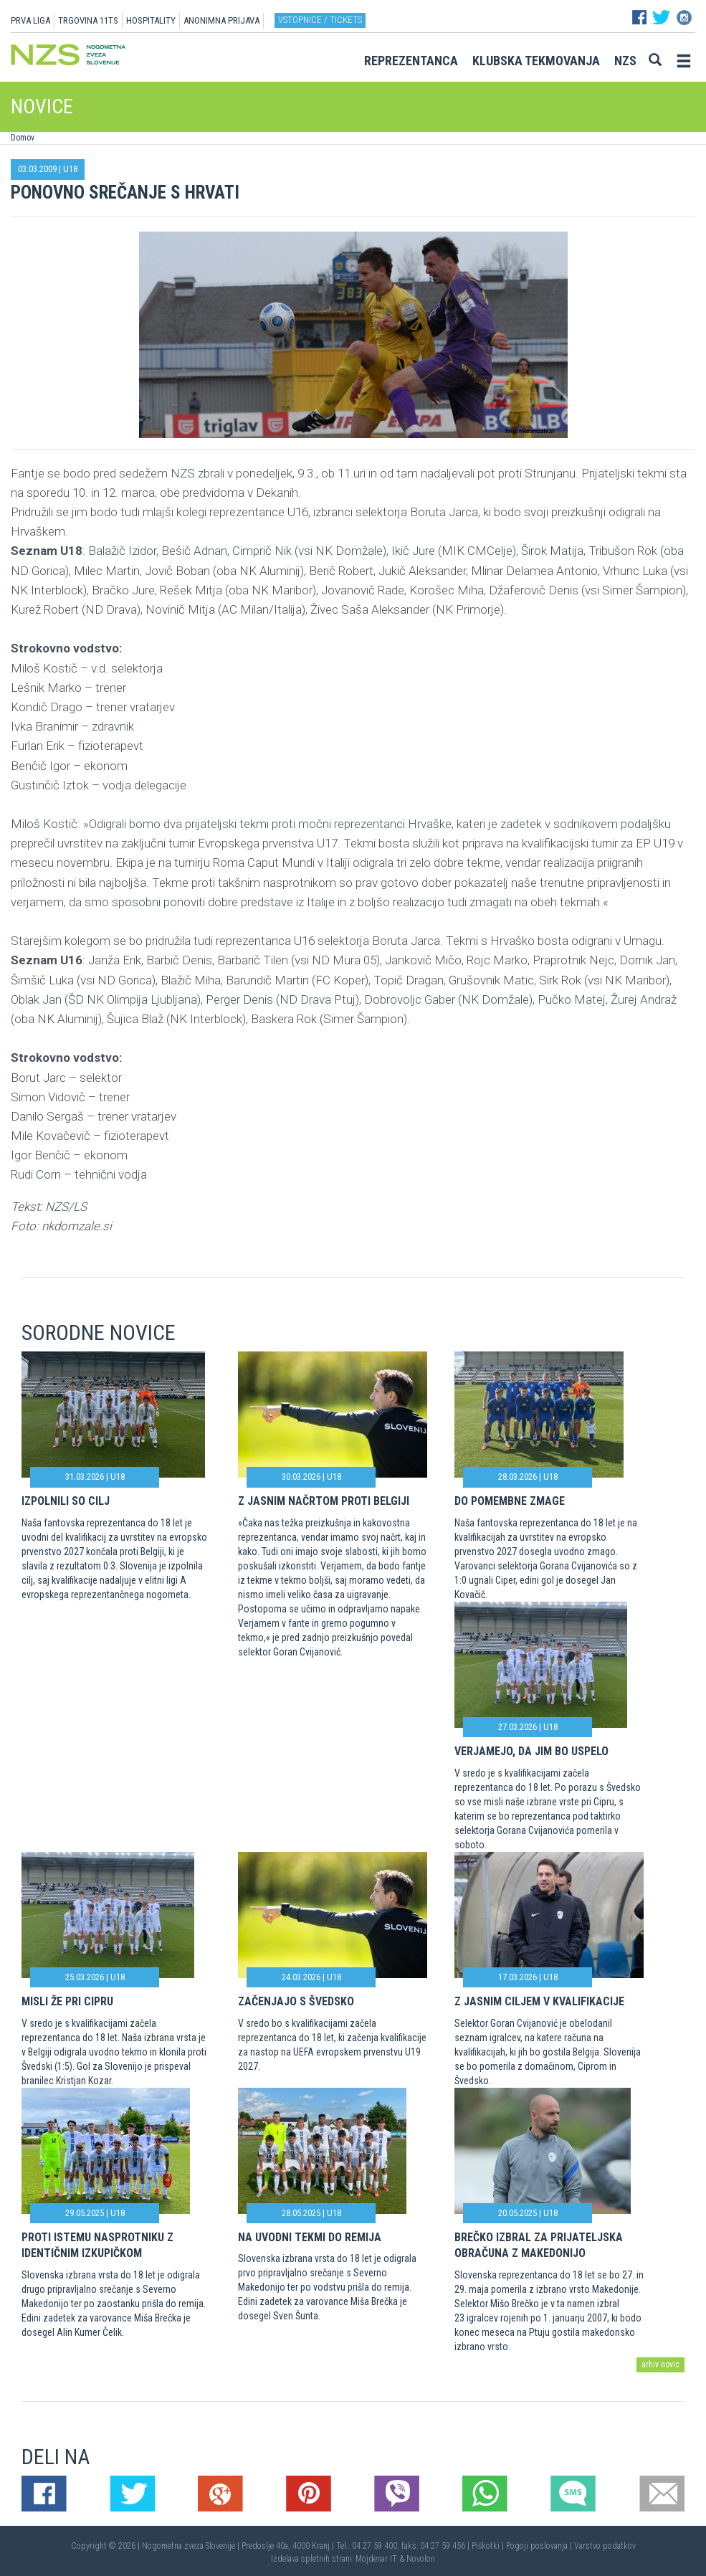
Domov (22, 138)
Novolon (420, 2559)
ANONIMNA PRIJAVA (221, 20)
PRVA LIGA (30, 20)
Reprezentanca (411, 60)
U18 (70, 168)
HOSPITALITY (151, 20)
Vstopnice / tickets (320, 19)
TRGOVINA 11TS (88, 20)
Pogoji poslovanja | (540, 2546)
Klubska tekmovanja (536, 60)
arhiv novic (660, 2364)
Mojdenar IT (376, 2559)
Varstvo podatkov (605, 2546)
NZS (625, 60)
